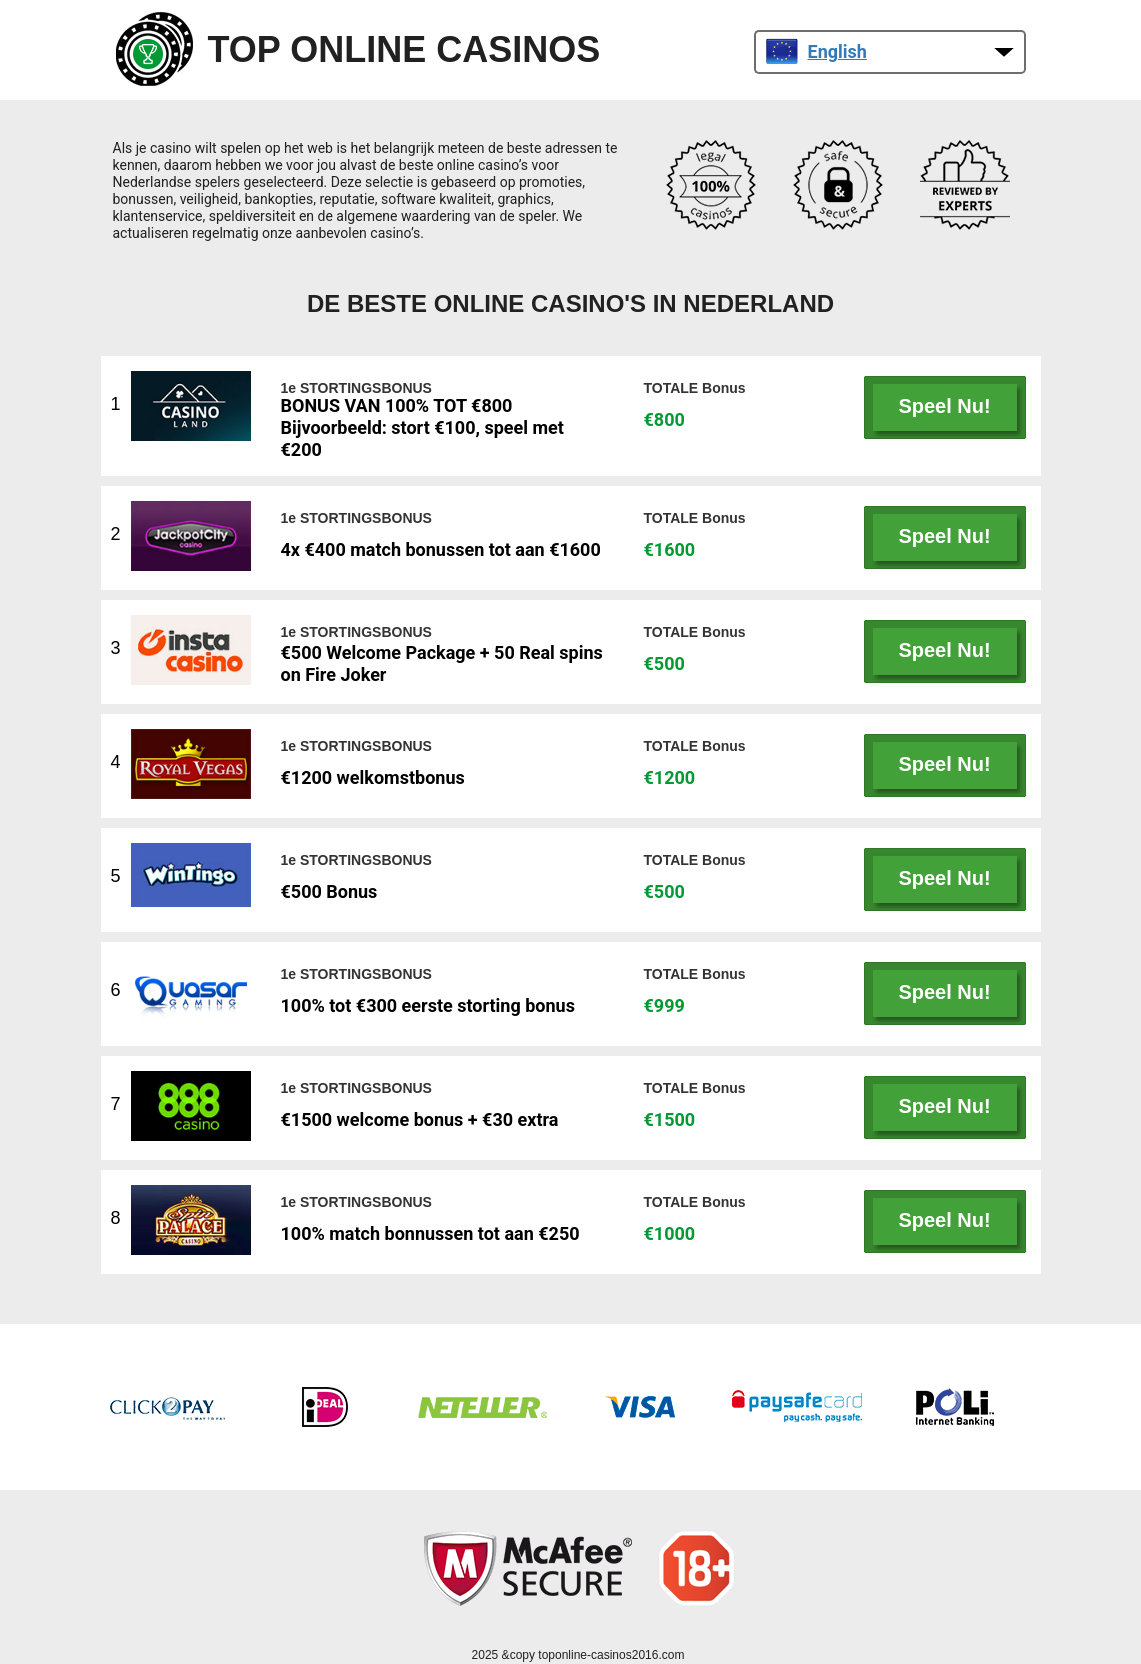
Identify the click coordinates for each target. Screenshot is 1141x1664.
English (816, 51)
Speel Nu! (944, 406)
